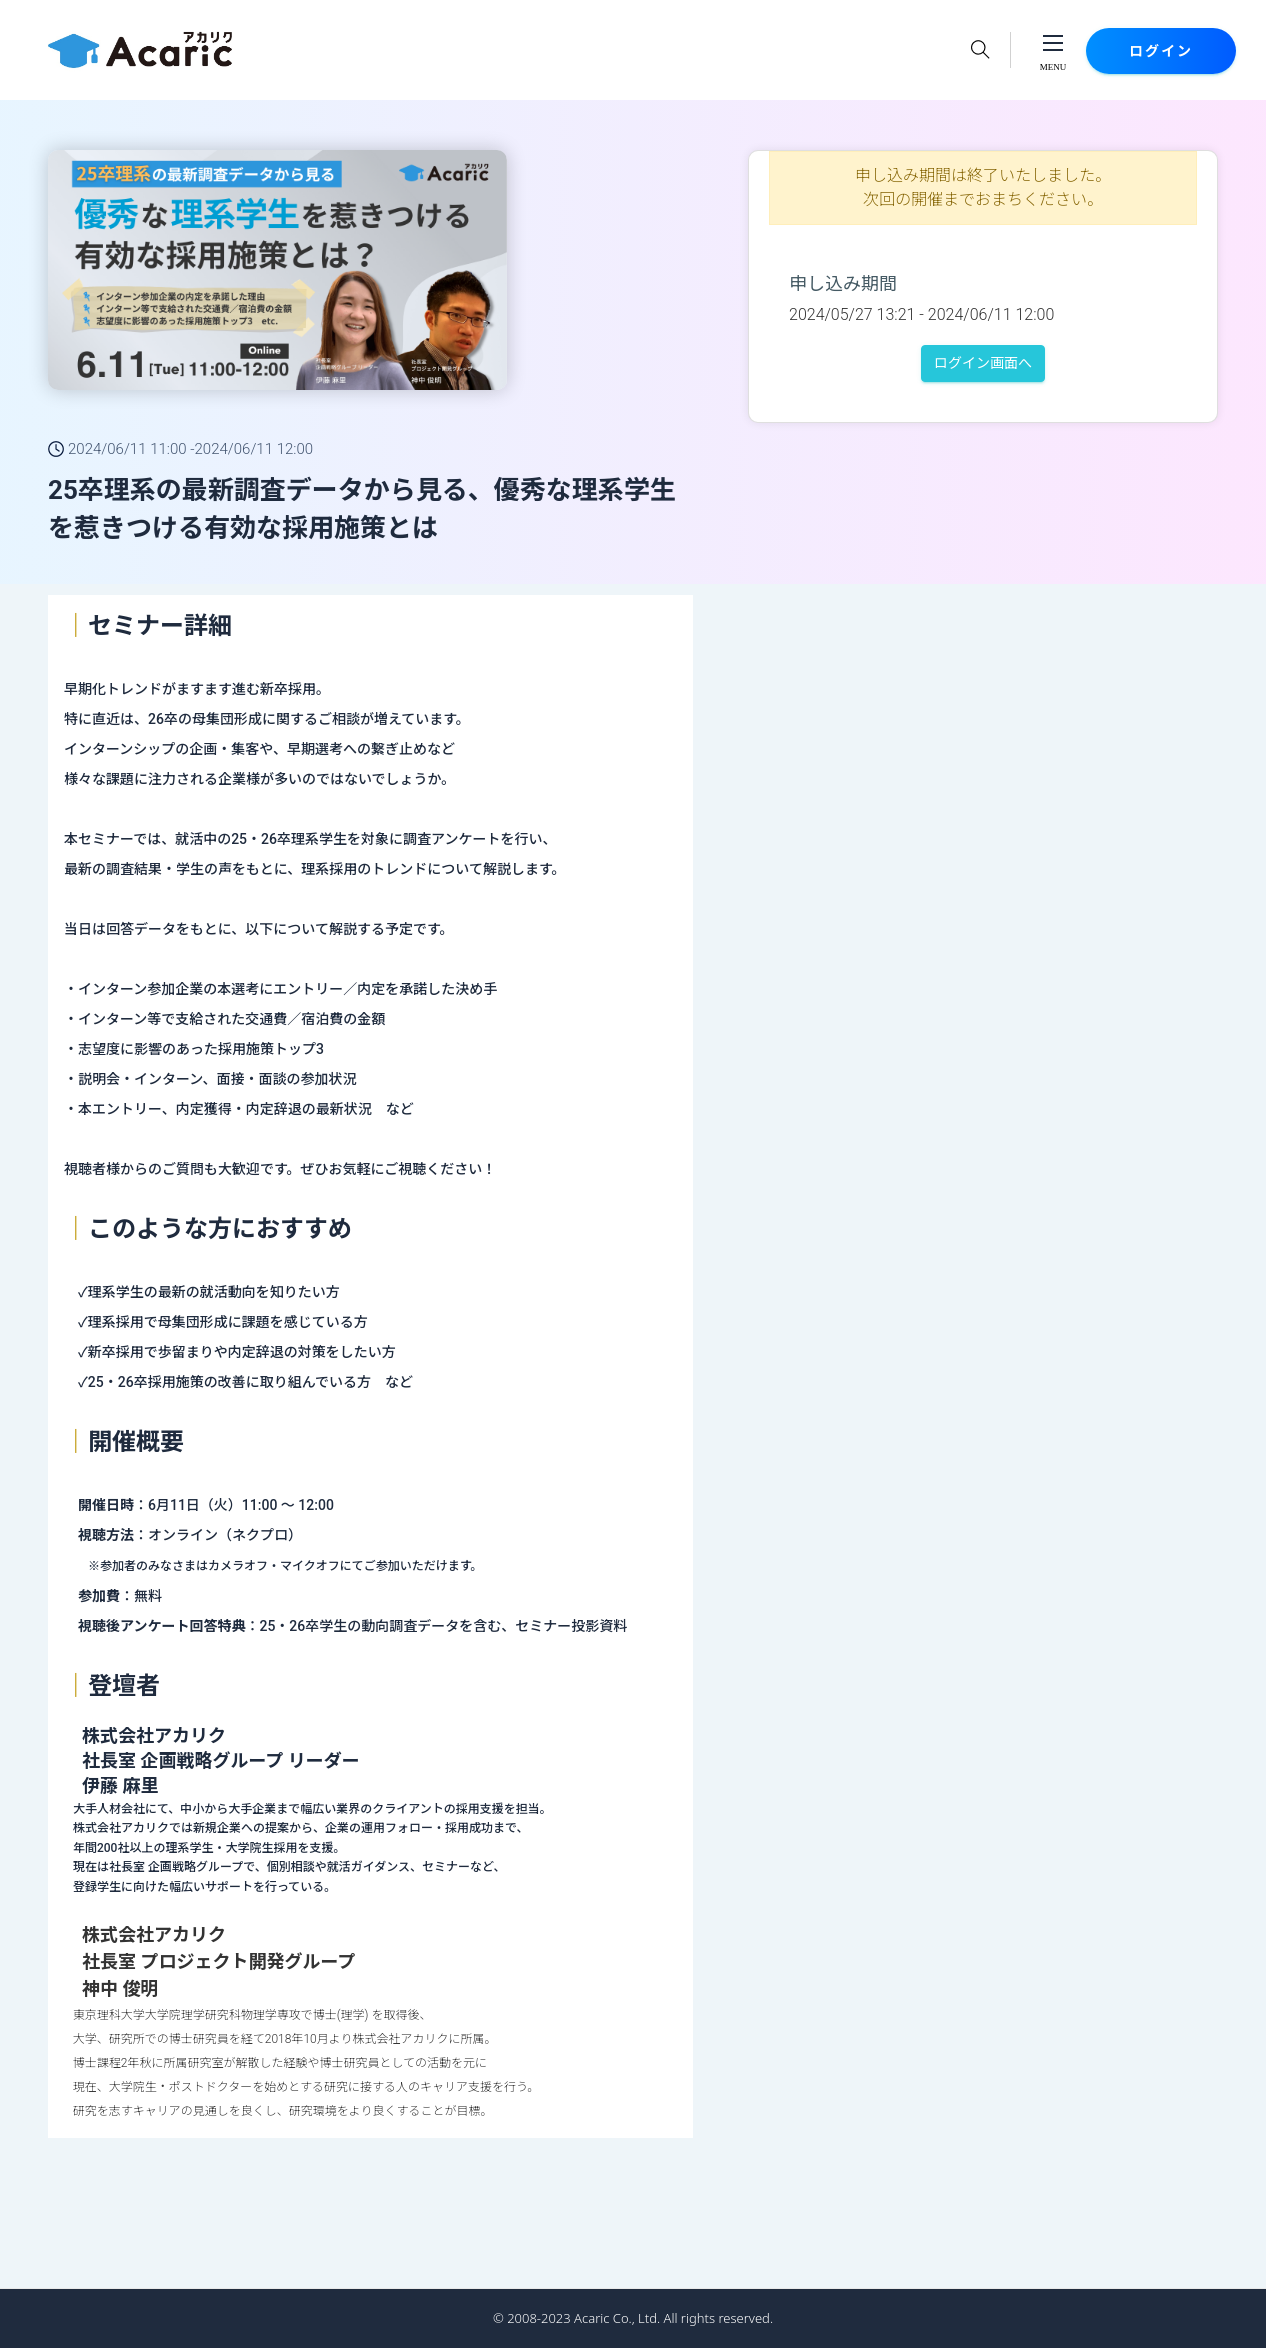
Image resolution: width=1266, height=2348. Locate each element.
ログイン (1161, 51)
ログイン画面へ (983, 363)
